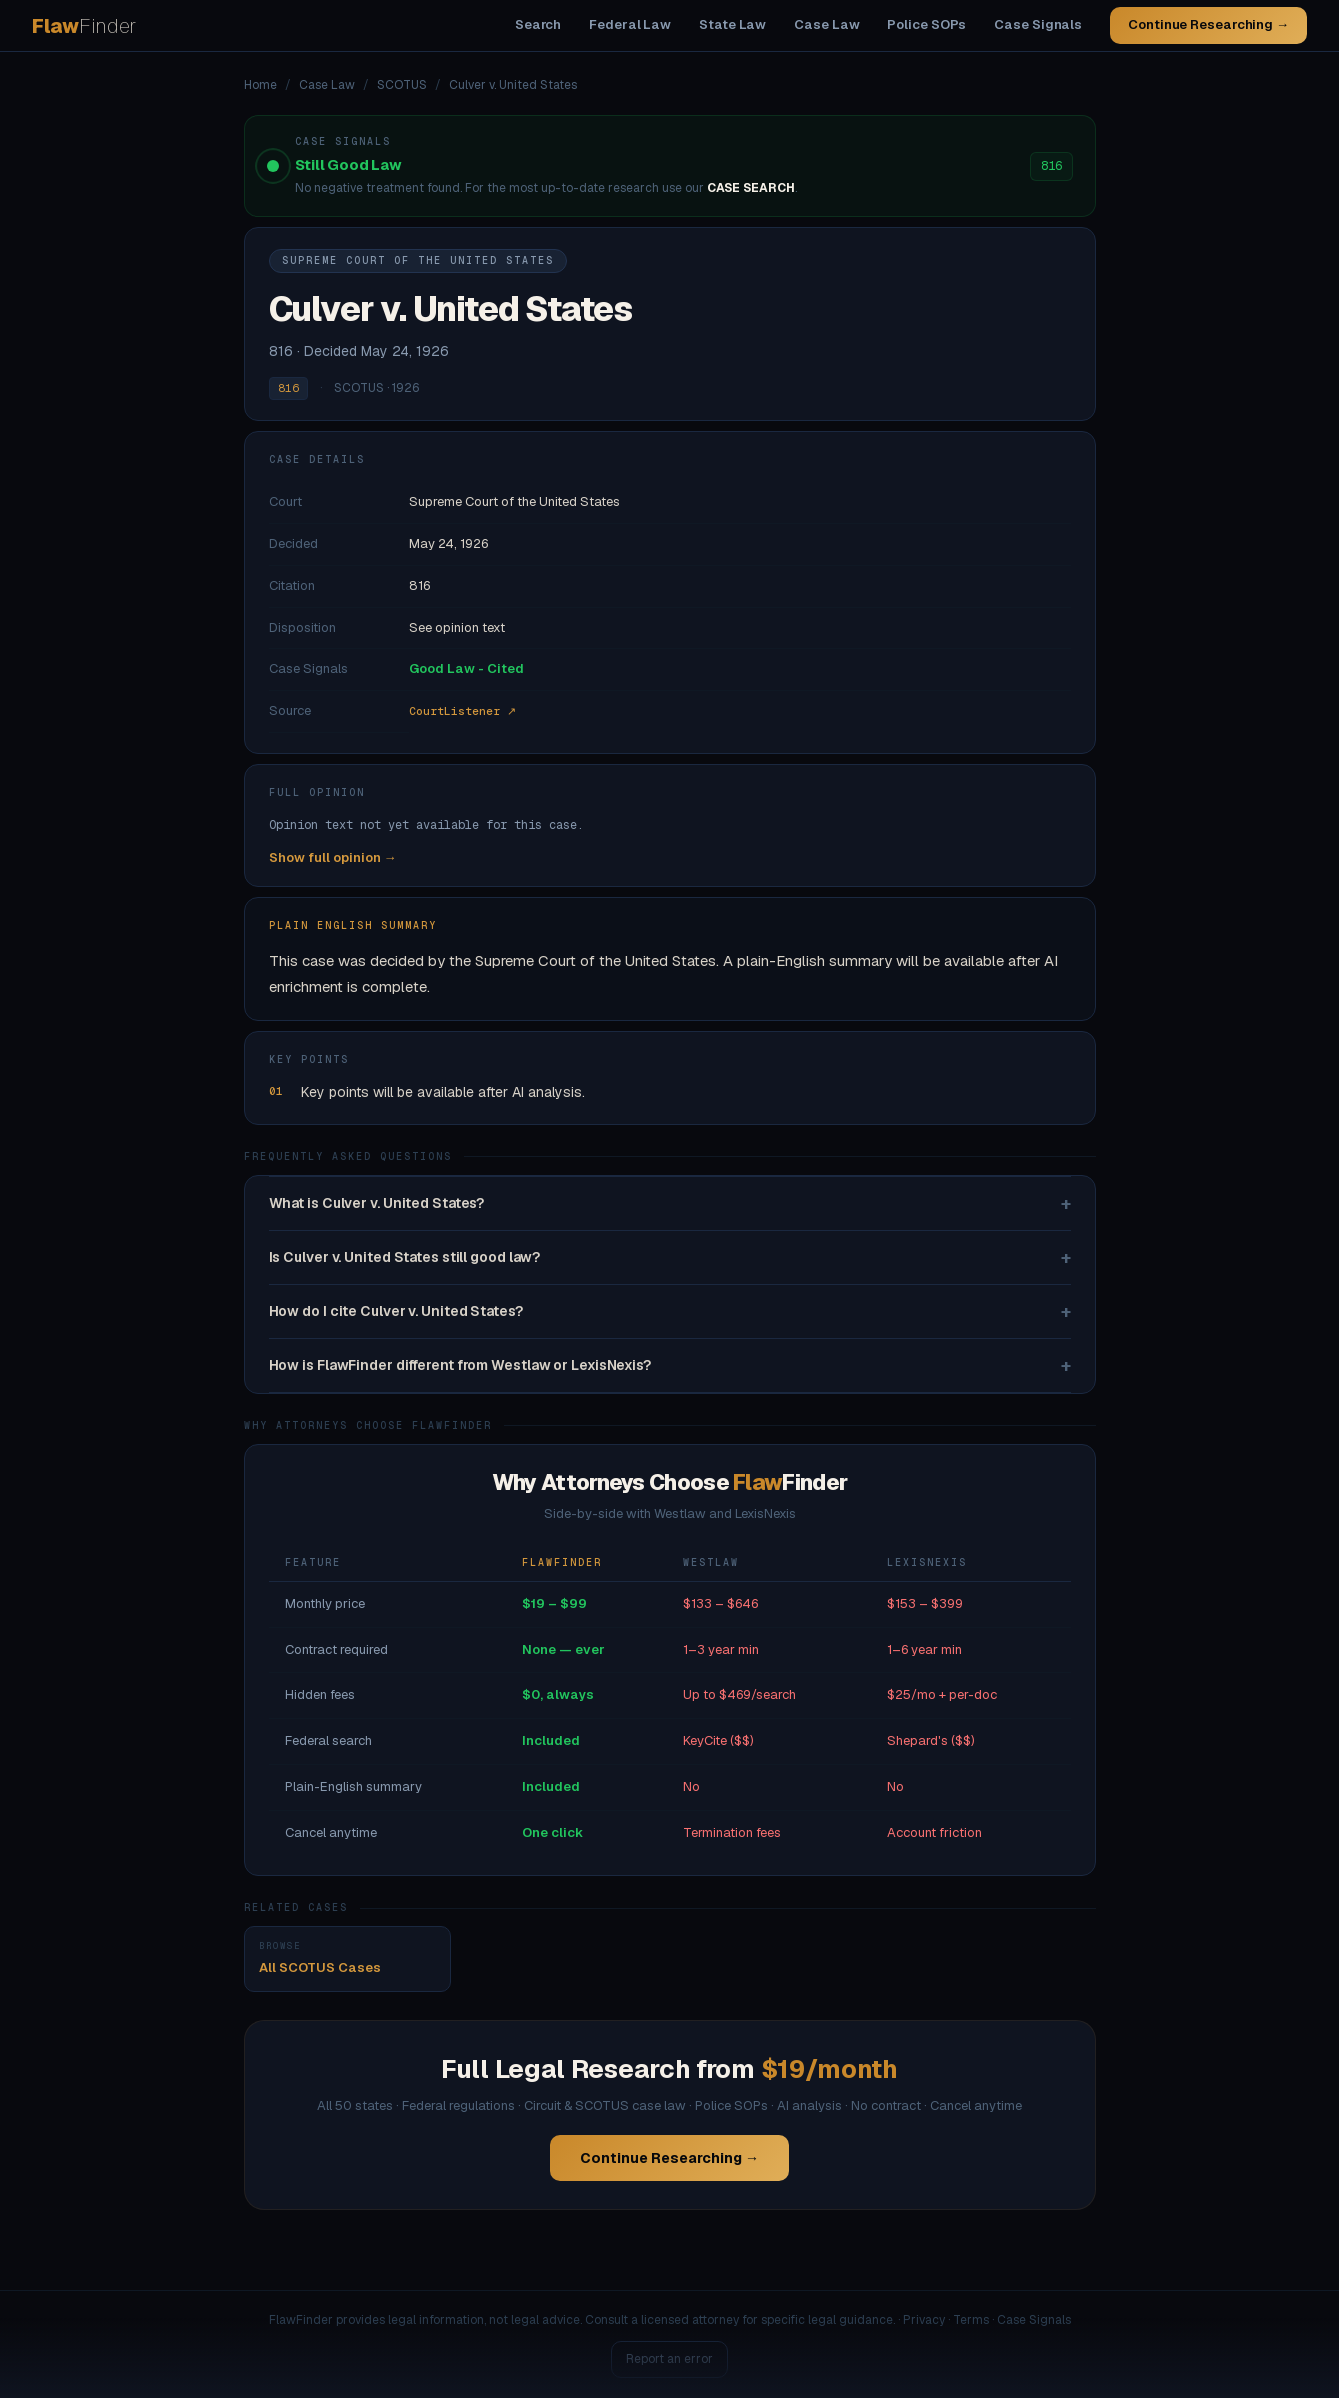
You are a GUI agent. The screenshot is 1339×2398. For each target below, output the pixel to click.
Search (538, 24)
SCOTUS (402, 85)
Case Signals (1038, 24)
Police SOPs (926, 24)
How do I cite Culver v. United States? (670, 1311)
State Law (732, 24)
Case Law (826, 24)
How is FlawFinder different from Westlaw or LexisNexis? (670, 1365)
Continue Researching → (1208, 24)
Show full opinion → (333, 857)
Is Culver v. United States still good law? (670, 1257)
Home (260, 85)
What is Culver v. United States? (670, 1203)
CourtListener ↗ (462, 711)
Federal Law (630, 24)
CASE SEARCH (751, 188)
